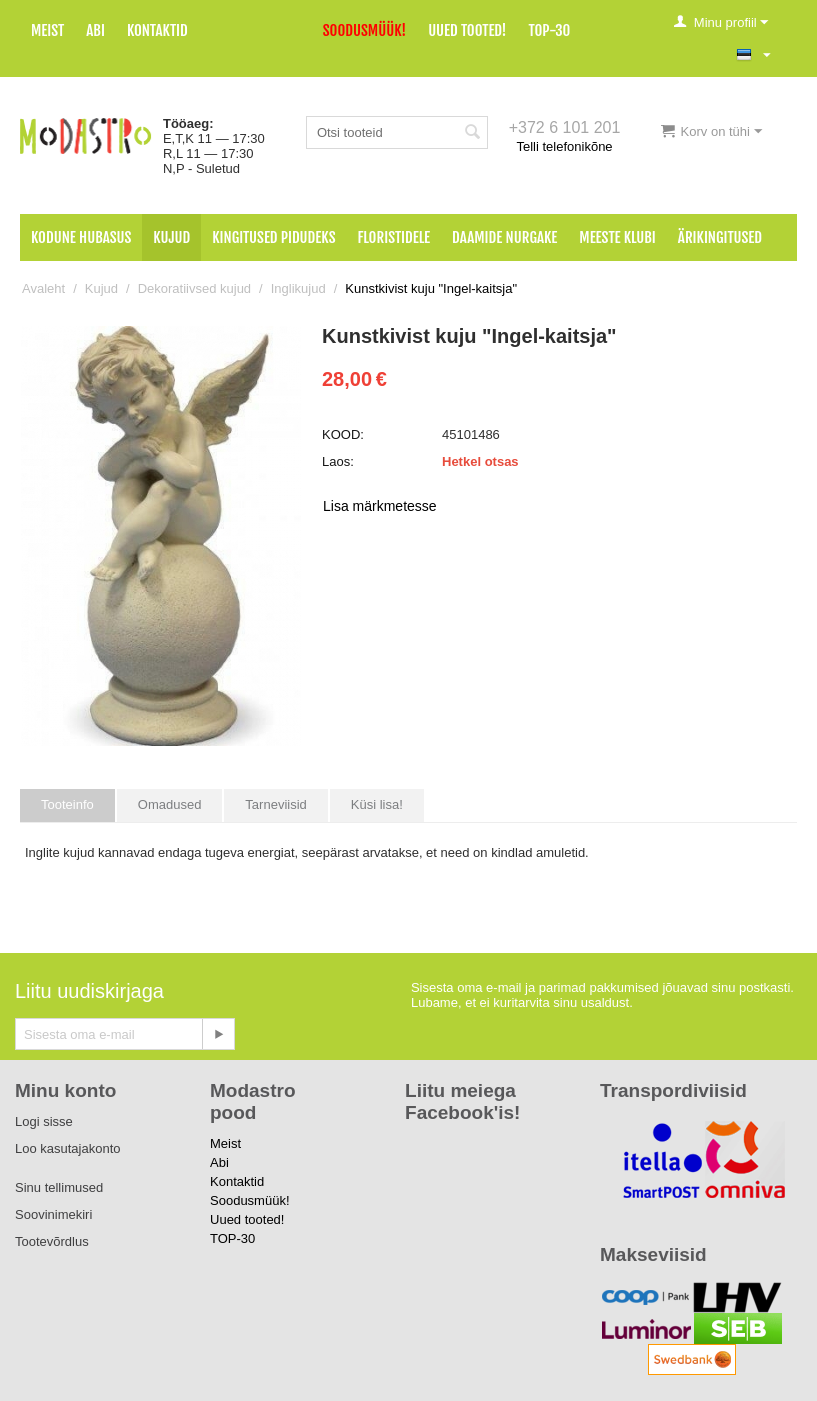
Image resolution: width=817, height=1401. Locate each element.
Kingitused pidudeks (273, 237)
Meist (47, 30)
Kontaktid (157, 30)
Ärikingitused (720, 237)
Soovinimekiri (53, 1214)
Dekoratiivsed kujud (194, 288)
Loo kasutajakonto (68, 1148)
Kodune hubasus (81, 237)
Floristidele (394, 237)
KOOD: (343, 434)
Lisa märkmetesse (380, 506)
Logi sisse (44, 1121)
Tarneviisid (275, 804)
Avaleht (43, 288)
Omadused (170, 804)
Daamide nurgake (504, 237)
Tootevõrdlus (52, 1241)
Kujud (171, 237)
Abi (95, 30)
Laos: (338, 461)
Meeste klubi (617, 237)
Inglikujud (298, 288)
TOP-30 (550, 30)
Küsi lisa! (377, 804)
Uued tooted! (467, 30)
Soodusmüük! (364, 30)
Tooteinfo (67, 804)
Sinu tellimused (59, 1187)
